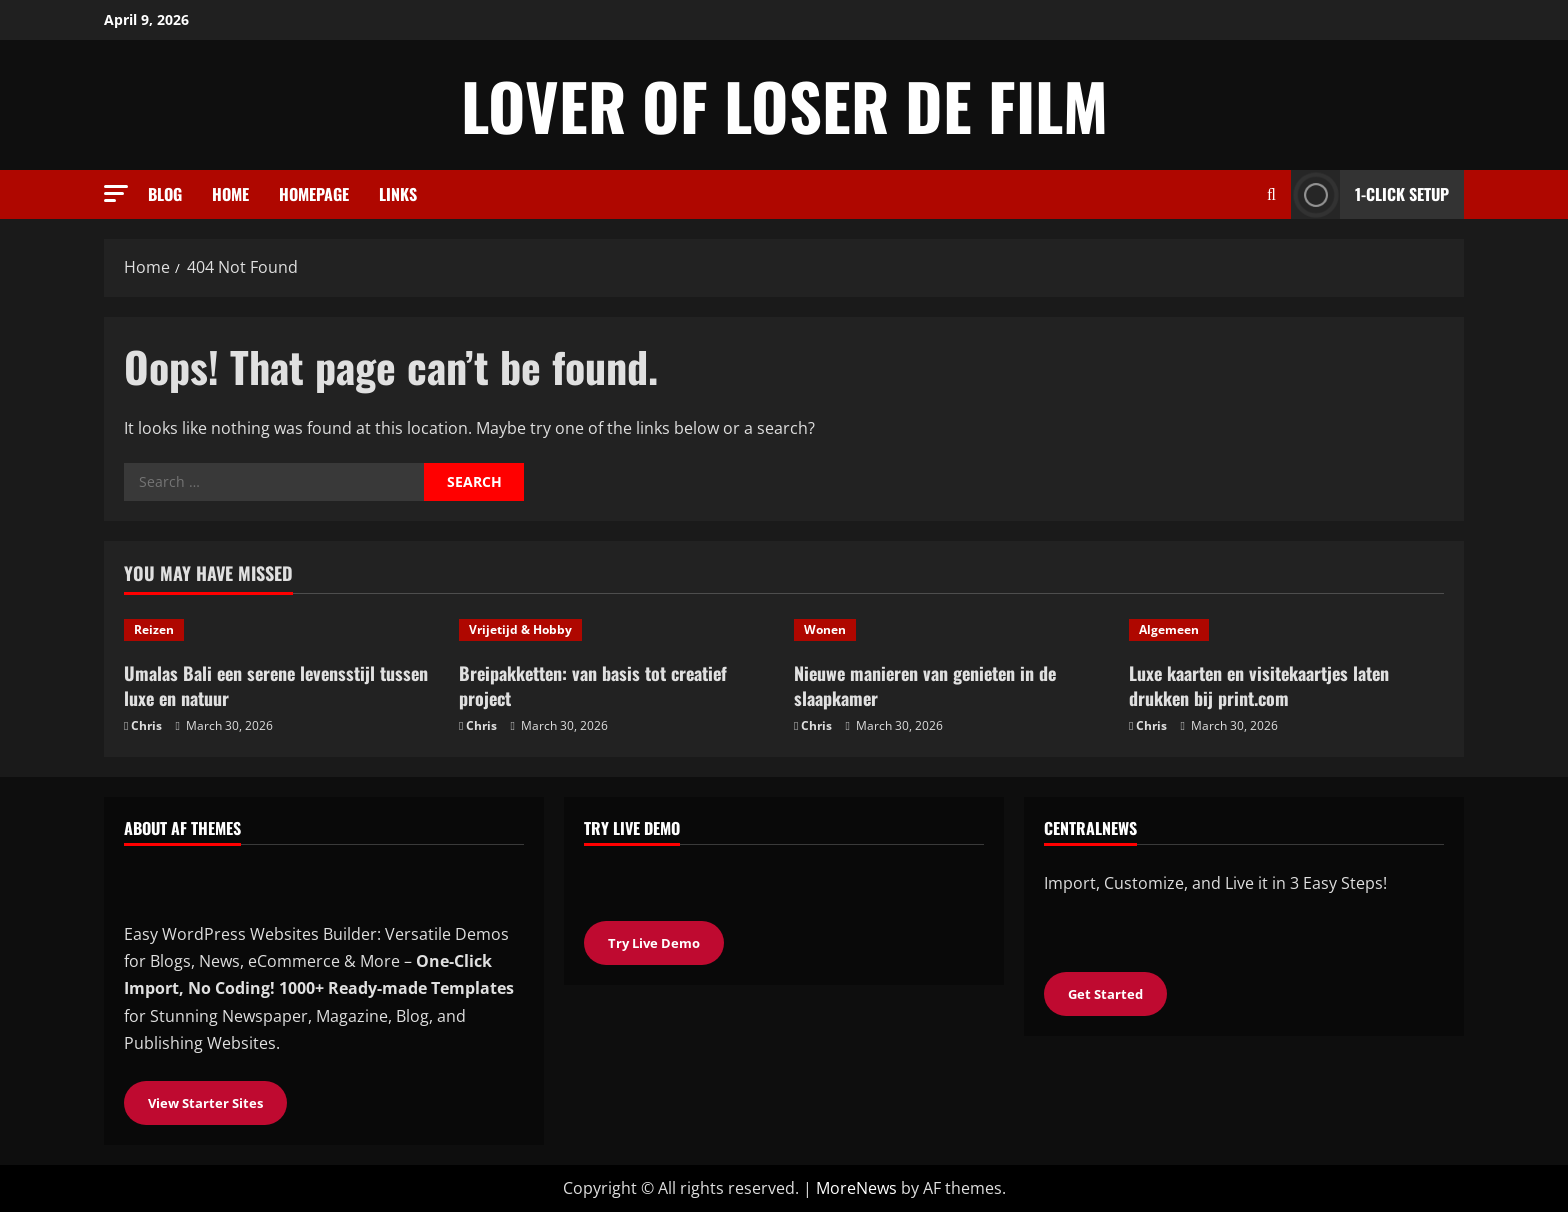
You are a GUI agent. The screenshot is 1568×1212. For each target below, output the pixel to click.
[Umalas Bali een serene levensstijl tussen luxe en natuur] (281, 630)
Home (230, 194)
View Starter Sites (205, 1103)
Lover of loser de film (784, 105)
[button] (116, 193)
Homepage (314, 194)
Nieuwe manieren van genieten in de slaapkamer (925, 685)
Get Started (1105, 994)
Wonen (825, 629)
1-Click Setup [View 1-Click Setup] (1370, 194)
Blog (165, 194)
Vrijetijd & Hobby (520, 629)
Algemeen (1169, 629)
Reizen (154, 629)
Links (398, 194)
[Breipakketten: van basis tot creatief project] (616, 630)
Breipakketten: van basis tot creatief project (593, 685)
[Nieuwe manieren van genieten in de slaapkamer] (951, 630)
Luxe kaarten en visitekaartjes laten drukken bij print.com (1259, 685)
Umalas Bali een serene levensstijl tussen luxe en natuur (276, 685)
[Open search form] (1271, 194)
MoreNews (856, 1188)
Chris (146, 725)
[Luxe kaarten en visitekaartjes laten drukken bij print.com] (1286, 630)
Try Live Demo (654, 943)
